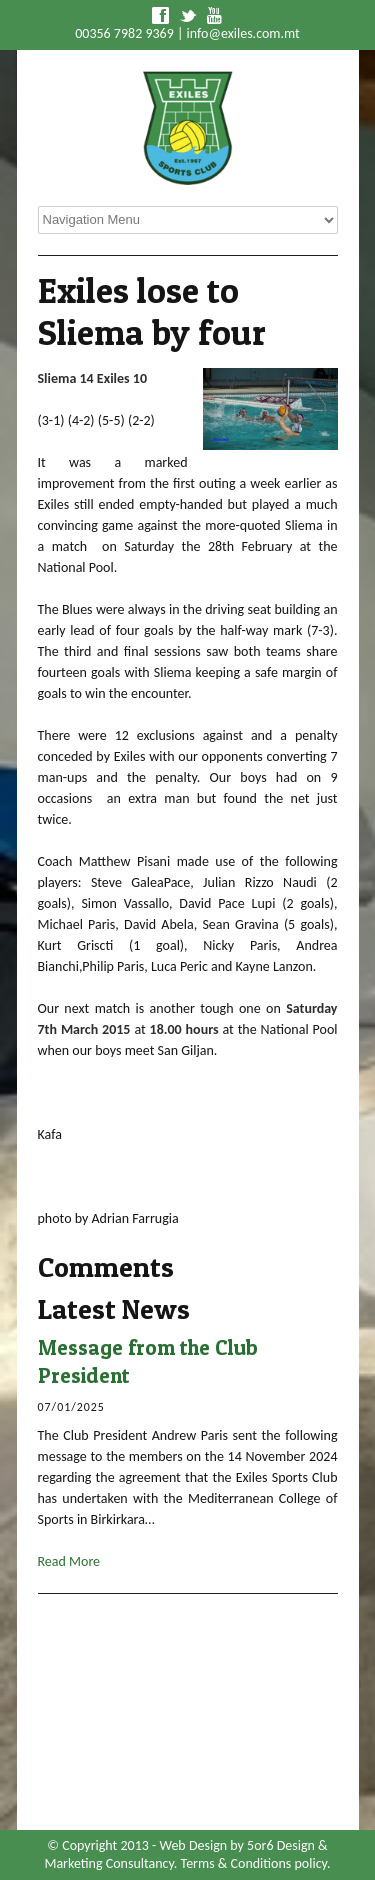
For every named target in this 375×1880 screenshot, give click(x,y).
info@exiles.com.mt (243, 33)
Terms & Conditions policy (254, 1863)
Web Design (193, 1845)
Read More (69, 1561)
